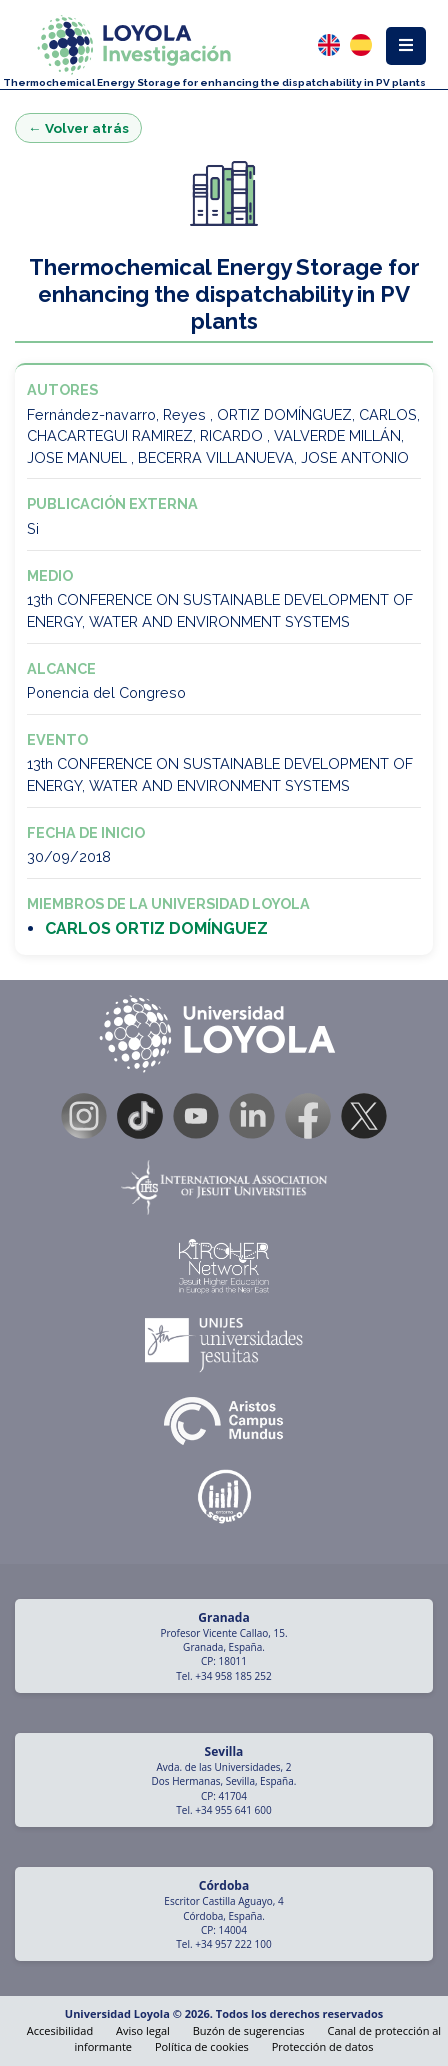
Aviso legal (143, 2030)
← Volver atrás (78, 128)
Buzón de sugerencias (249, 2030)
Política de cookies (202, 2046)
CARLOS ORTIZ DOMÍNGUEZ (156, 928)
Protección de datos (323, 2046)
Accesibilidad (60, 2030)
